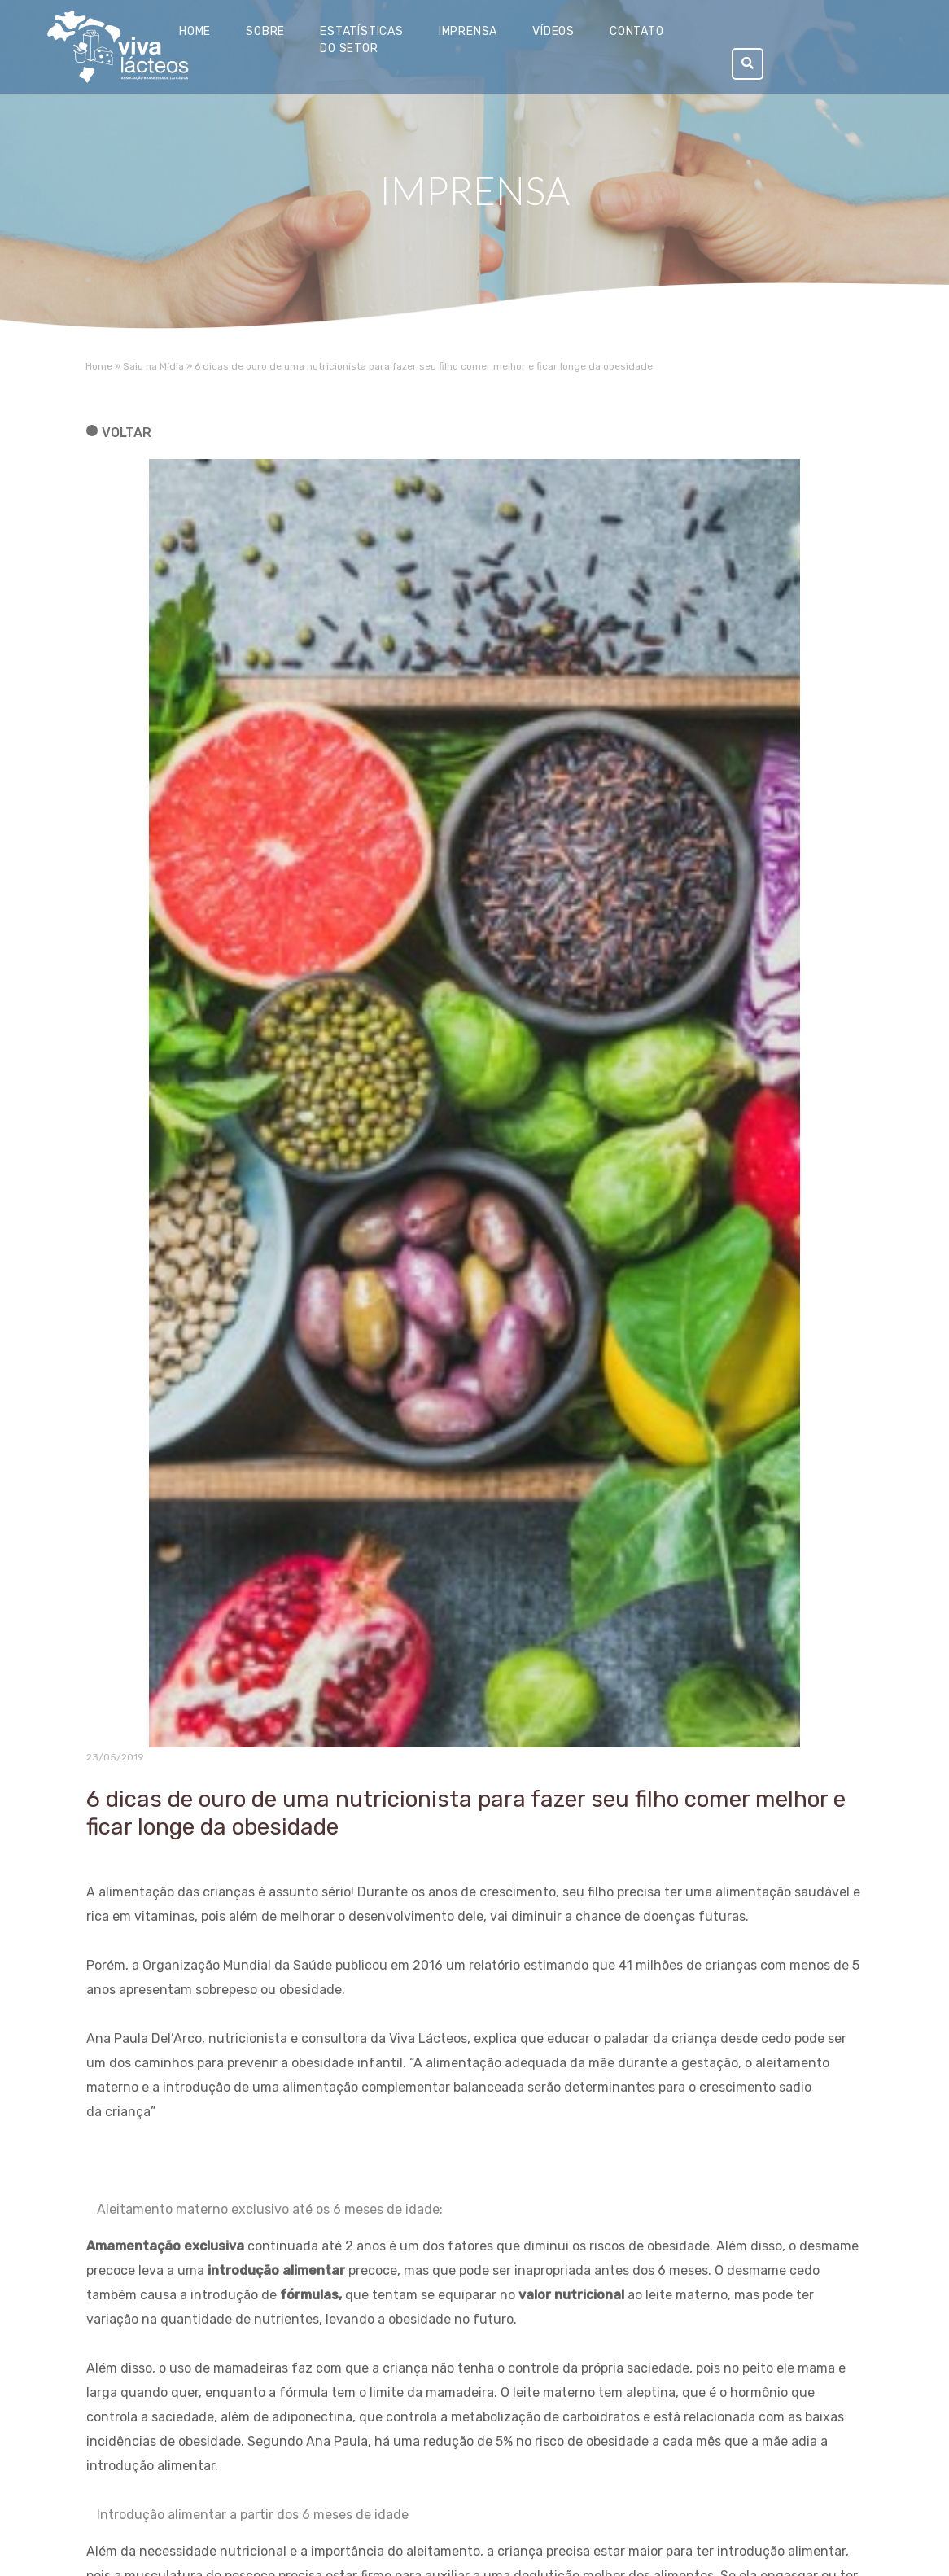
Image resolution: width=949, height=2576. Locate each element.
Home (195, 31)
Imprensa (468, 31)
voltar (127, 432)
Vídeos (553, 31)
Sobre (265, 31)
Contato (637, 31)
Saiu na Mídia (153, 366)
